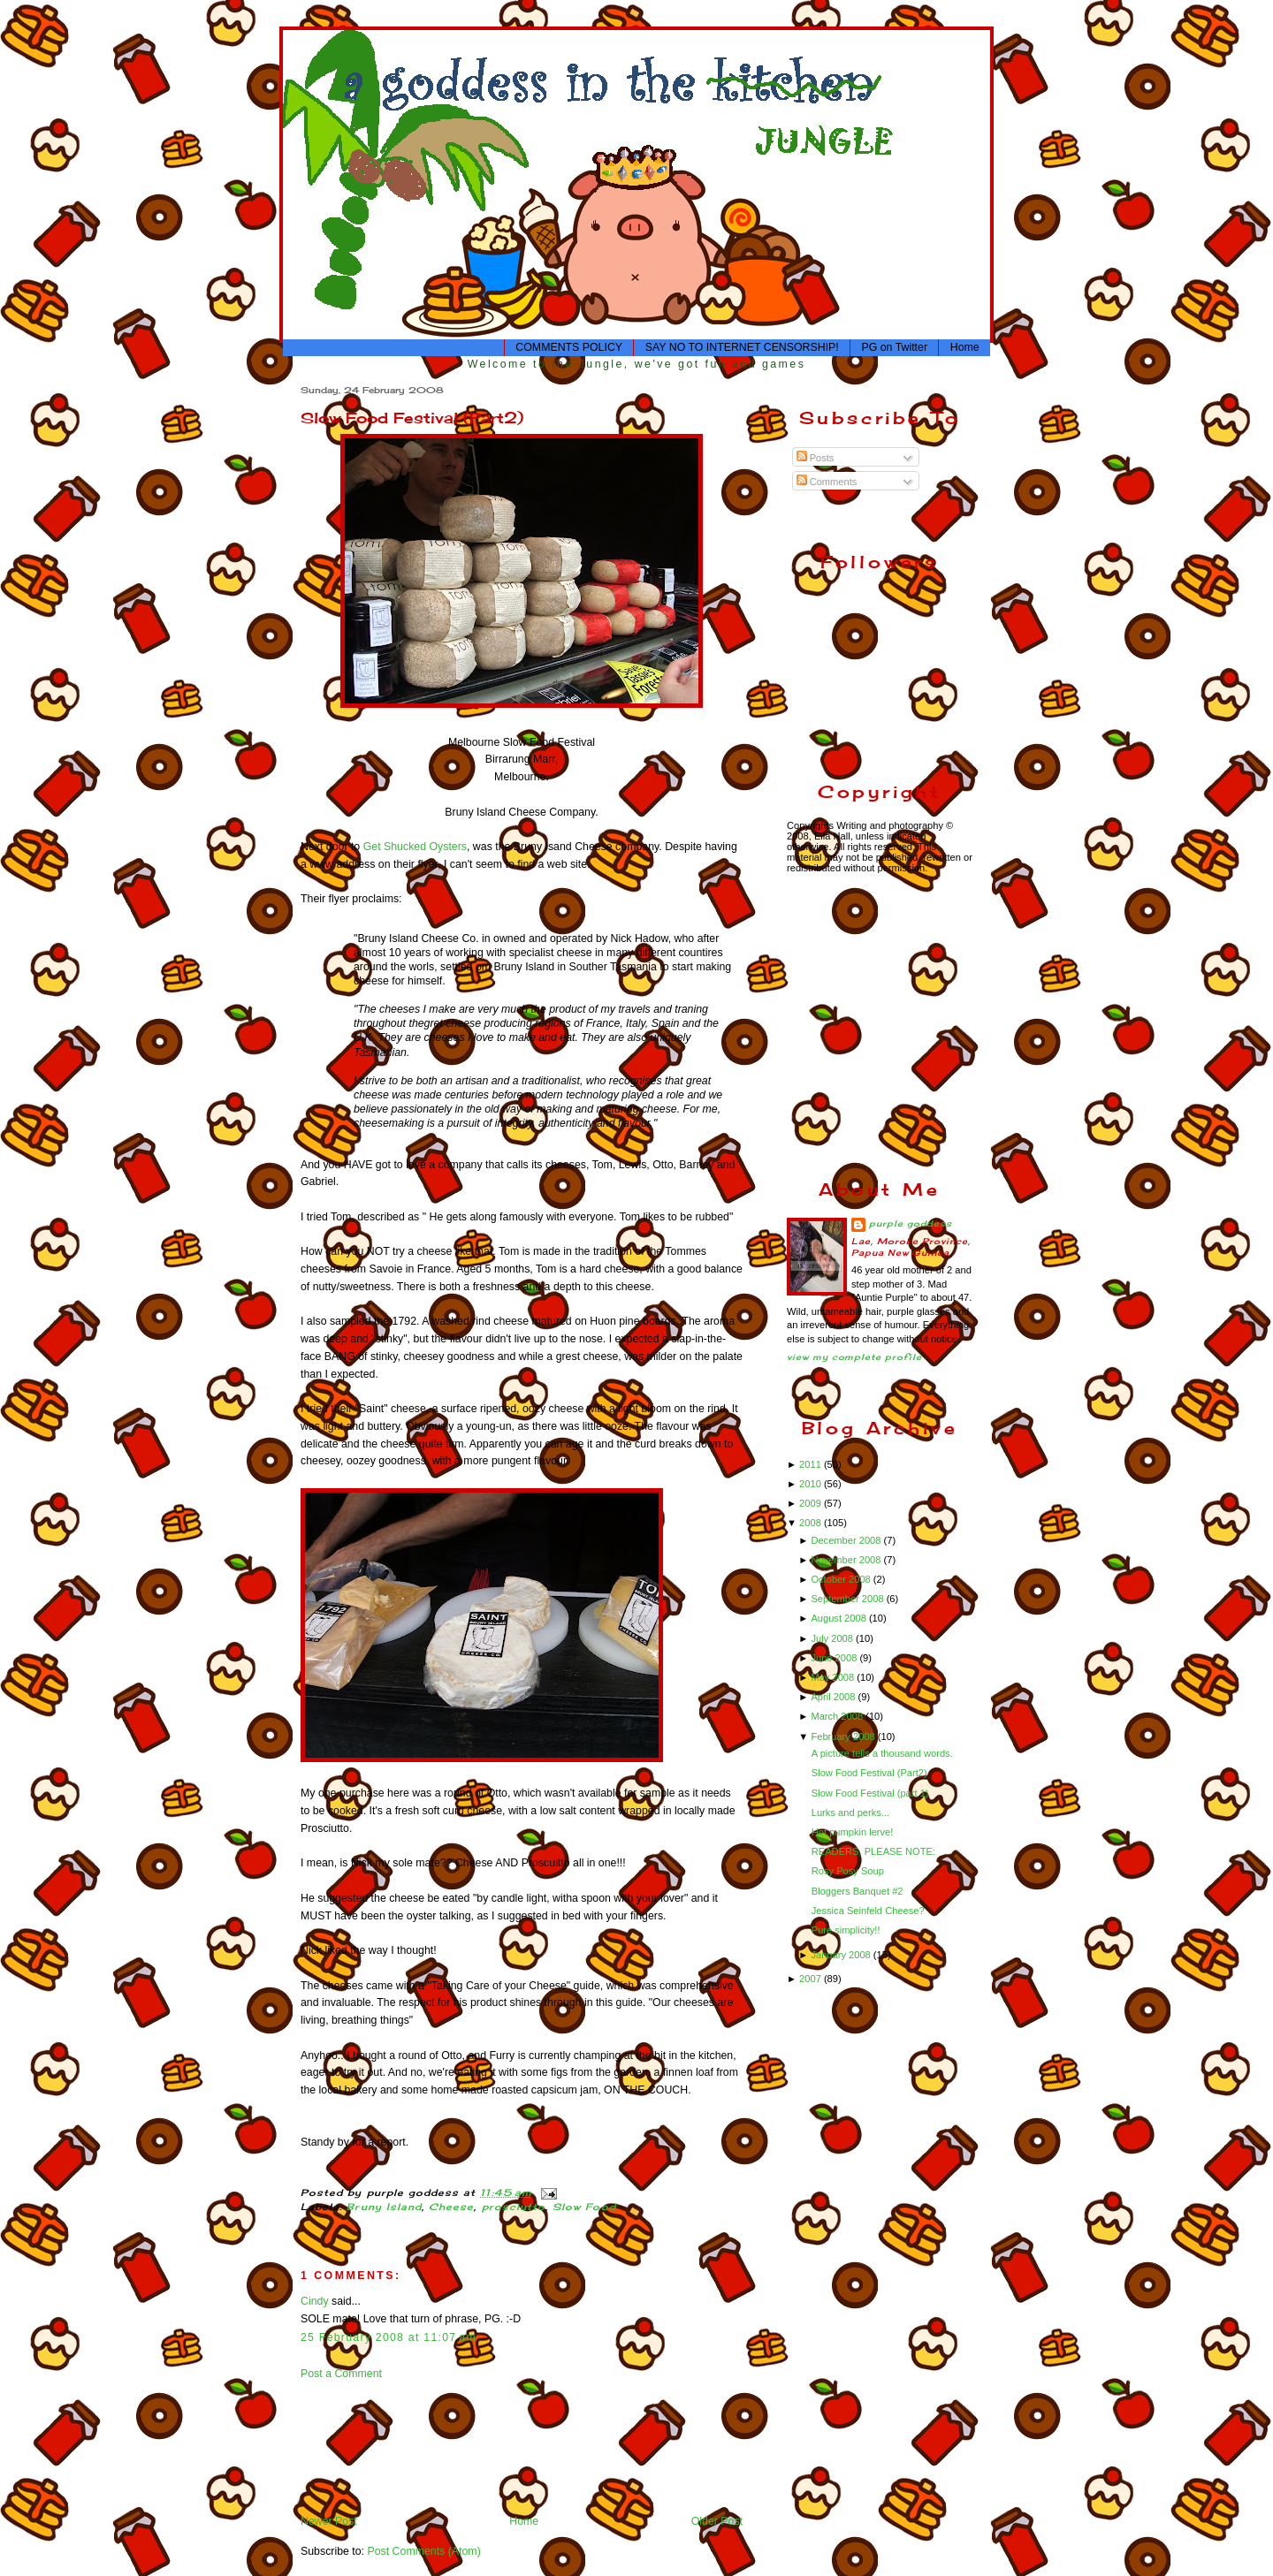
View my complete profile (854, 1357)
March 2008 (838, 1716)
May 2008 (834, 1677)
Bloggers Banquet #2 (857, 1891)
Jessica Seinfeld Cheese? (868, 1910)
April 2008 (834, 1696)
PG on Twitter (894, 347)
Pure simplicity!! (846, 1930)
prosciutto (514, 2207)
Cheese (451, 2207)
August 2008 (839, 1618)
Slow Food (584, 2207)
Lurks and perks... (850, 1812)
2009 (811, 1503)
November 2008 (847, 1559)
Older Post (717, 2521)
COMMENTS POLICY (568, 347)
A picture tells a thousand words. (882, 1753)
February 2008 (844, 1736)
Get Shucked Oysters (415, 846)
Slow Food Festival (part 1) (870, 1793)
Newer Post (329, 2521)
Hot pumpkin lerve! (853, 1832)
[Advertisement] (356, 2445)
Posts (816, 457)
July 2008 (833, 1638)
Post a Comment (341, 2373)
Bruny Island (384, 2207)
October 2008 (842, 1579)
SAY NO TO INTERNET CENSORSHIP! (742, 347)
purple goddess (910, 1223)
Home (965, 347)
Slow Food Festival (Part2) (412, 417)
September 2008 (848, 1598)
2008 (811, 1522)
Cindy (315, 2301)
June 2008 (835, 1658)
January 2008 (842, 1954)
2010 (811, 1483)
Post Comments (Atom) (423, 2551)
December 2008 (847, 1540)
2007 (811, 1978)
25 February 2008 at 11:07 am (388, 2337)
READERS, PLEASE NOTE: (873, 1851)
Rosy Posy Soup (848, 1871)
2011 (811, 1464)
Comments (827, 481)
